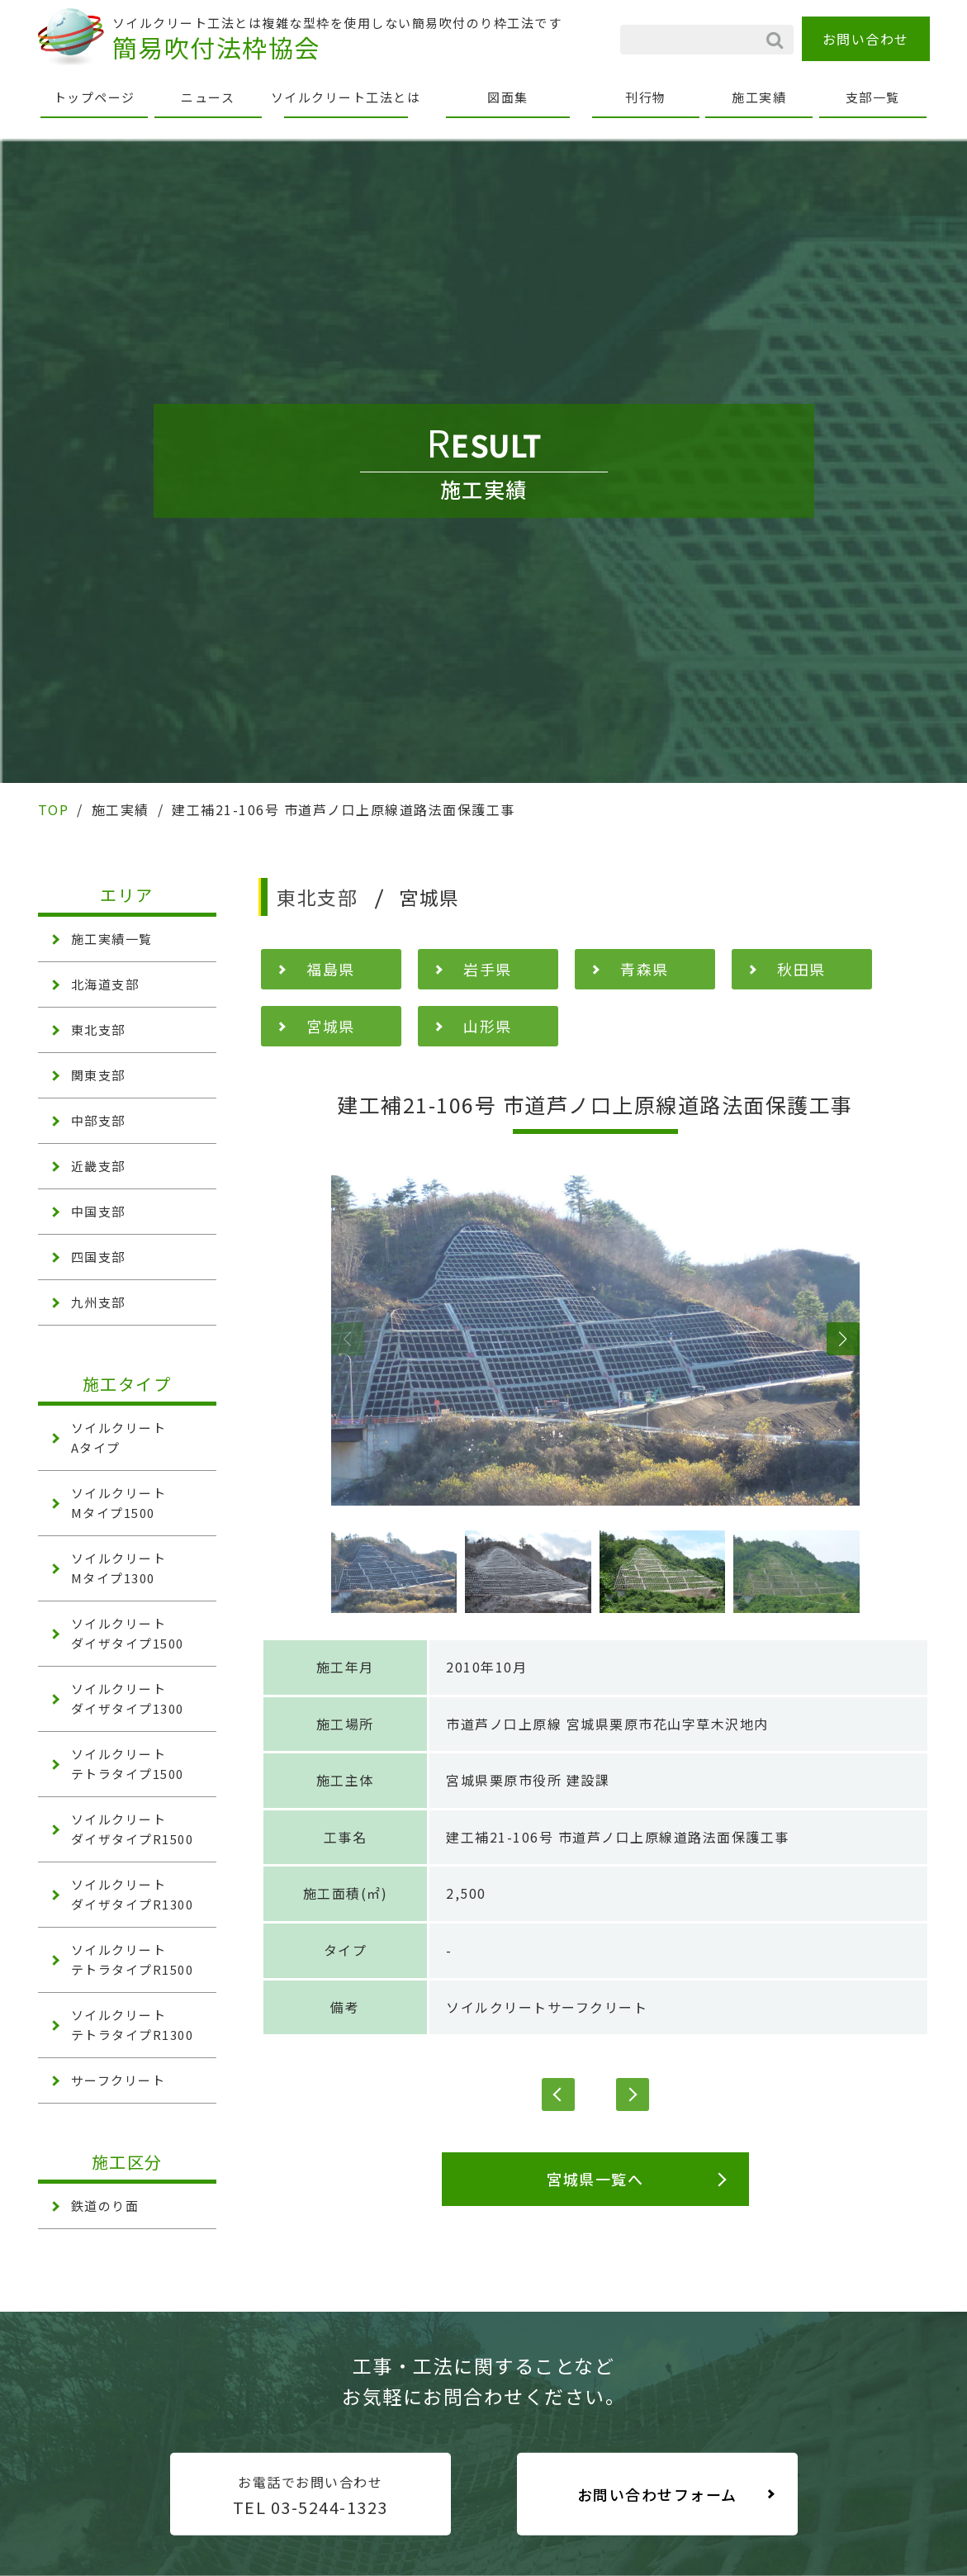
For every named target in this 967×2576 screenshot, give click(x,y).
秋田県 (801, 969)
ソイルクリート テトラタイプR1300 (132, 2024)
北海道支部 (105, 984)
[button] (347, 1338)
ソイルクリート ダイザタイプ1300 (127, 1698)
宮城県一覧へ (595, 2178)
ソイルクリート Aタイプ (119, 1437)
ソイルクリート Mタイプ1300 (119, 1568)
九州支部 (98, 1302)
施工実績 (759, 97)
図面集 (508, 97)
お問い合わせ (865, 39)
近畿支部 (98, 1165)
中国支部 (98, 1211)
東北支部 (98, 1029)
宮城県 (330, 1026)
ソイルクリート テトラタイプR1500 (132, 1959)
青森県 (644, 969)
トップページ (94, 97)
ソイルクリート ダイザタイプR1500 (132, 1829)
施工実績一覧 (112, 938)
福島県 (330, 969)
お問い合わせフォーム (657, 2494)
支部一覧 (873, 97)
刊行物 (645, 97)
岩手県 (487, 969)
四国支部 (98, 1256)
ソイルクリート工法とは (346, 97)
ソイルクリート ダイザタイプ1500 (127, 1633)
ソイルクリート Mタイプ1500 (119, 1502)
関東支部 (98, 1075)
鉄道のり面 (105, 2205)
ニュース (208, 97)
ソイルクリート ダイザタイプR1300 (132, 1894)
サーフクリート (118, 2080)
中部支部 (98, 1120)
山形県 (487, 1026)
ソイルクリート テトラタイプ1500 (127, 1763)
